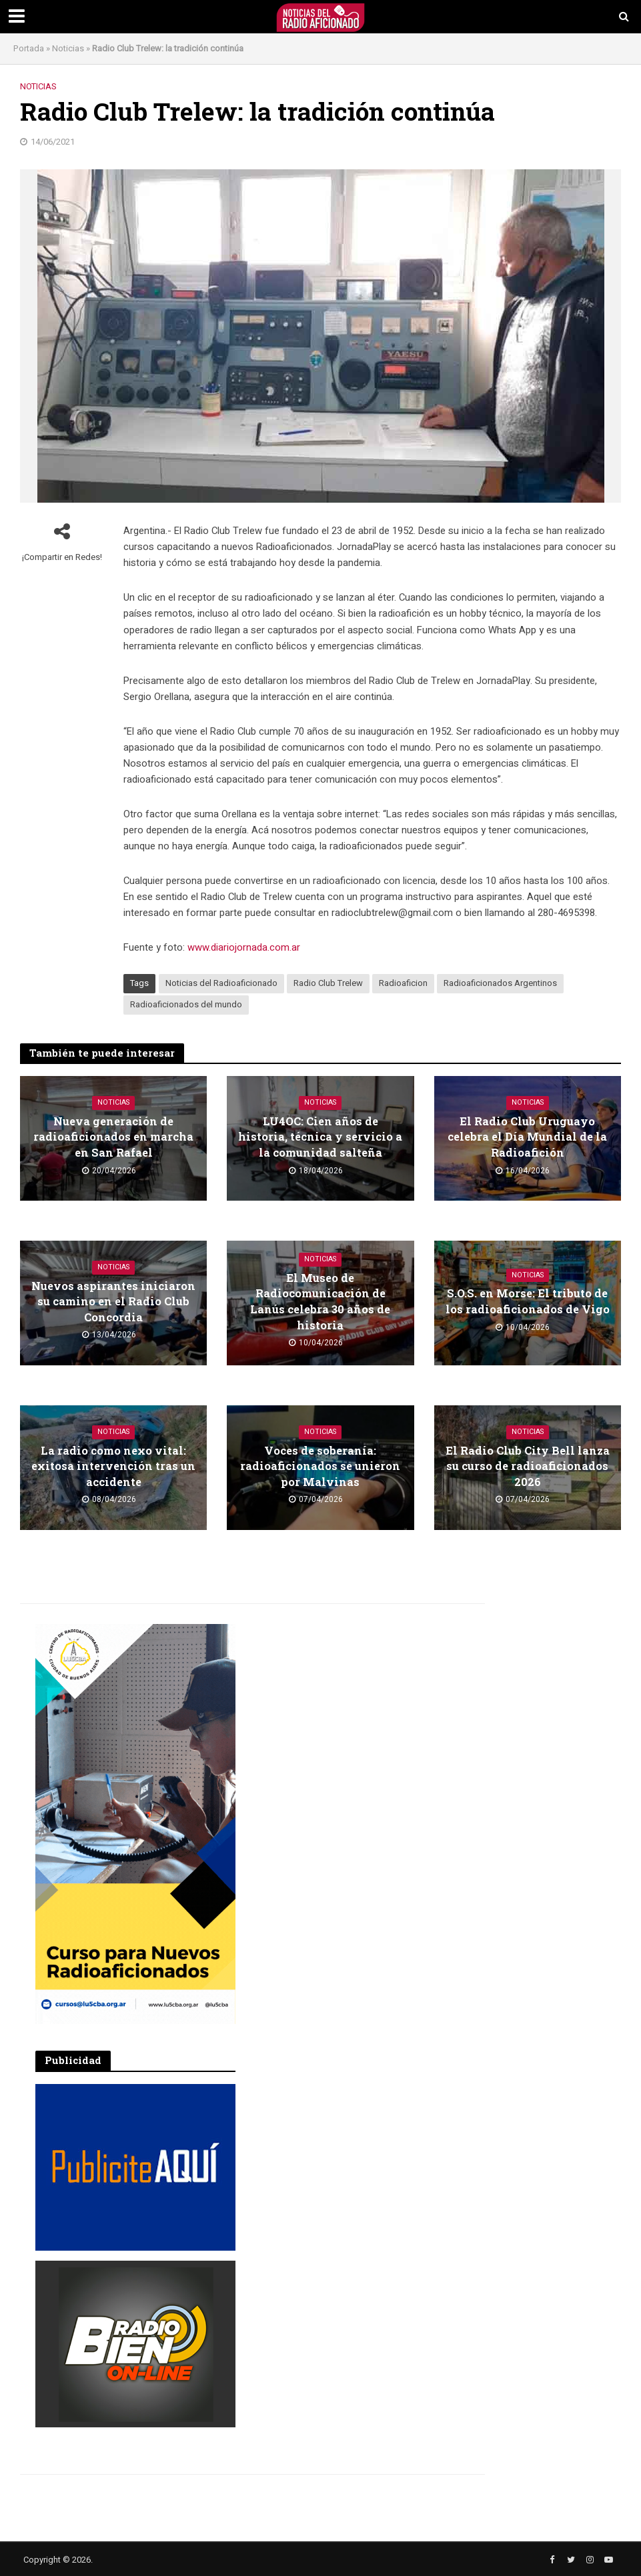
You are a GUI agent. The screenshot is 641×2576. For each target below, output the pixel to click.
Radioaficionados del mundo (186, 1004)
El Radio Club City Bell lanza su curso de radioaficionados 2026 (527, 1465)
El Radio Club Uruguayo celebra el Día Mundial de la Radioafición (527, 1136)
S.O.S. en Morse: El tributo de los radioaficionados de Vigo (527, 1301)
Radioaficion (403, 983)
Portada (28, 48)
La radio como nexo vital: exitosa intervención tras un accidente (113, 1466)
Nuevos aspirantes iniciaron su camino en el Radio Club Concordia (113, 1301)
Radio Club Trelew (328, 983)
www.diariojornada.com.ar (243, 947)
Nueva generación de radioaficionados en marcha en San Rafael (113, 1136)
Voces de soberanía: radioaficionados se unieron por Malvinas (320, 1466)
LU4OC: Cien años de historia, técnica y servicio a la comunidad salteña (320, 1136)
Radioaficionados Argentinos (500, 983)
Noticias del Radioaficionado (221, 983)
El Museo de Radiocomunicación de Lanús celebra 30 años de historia (320, 1301)
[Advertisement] (355, 1707)
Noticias (68, 48)
